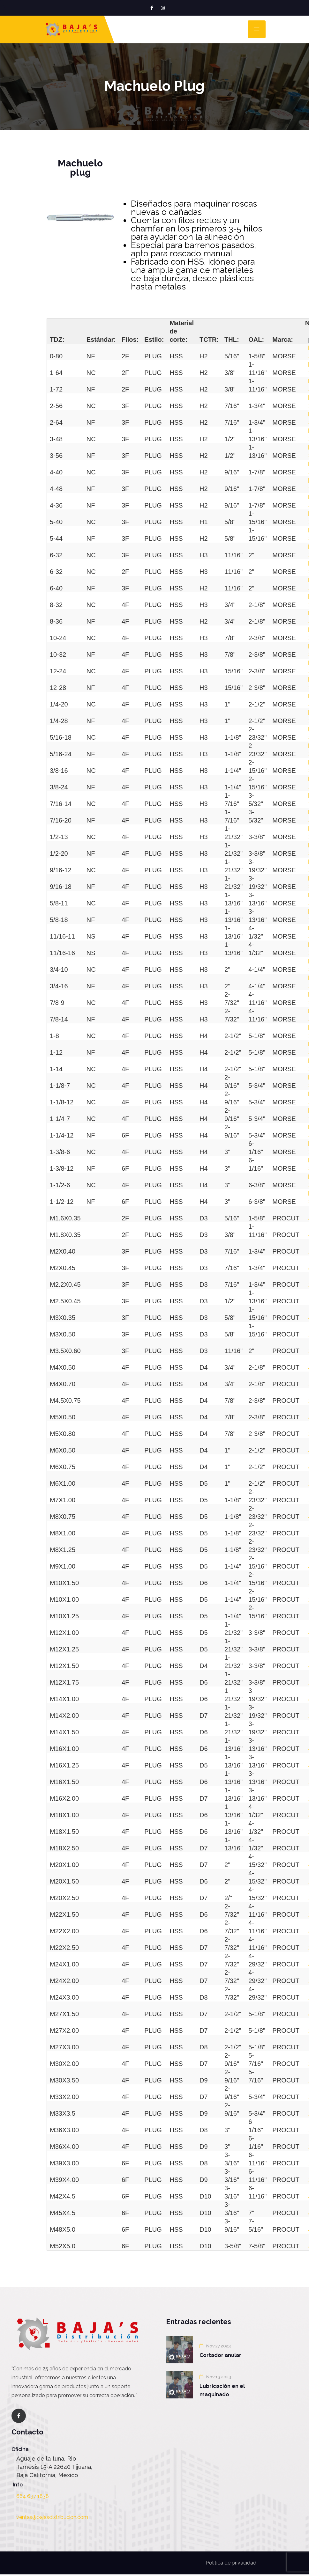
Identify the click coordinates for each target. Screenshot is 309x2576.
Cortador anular (220, 2355)
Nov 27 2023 (216, 2345)
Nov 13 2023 (216, 2376)
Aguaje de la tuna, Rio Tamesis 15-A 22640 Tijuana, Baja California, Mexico (54, 2466)
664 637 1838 (32, 2496)
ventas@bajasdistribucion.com (52, 2517)
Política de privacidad (231, 2563)
